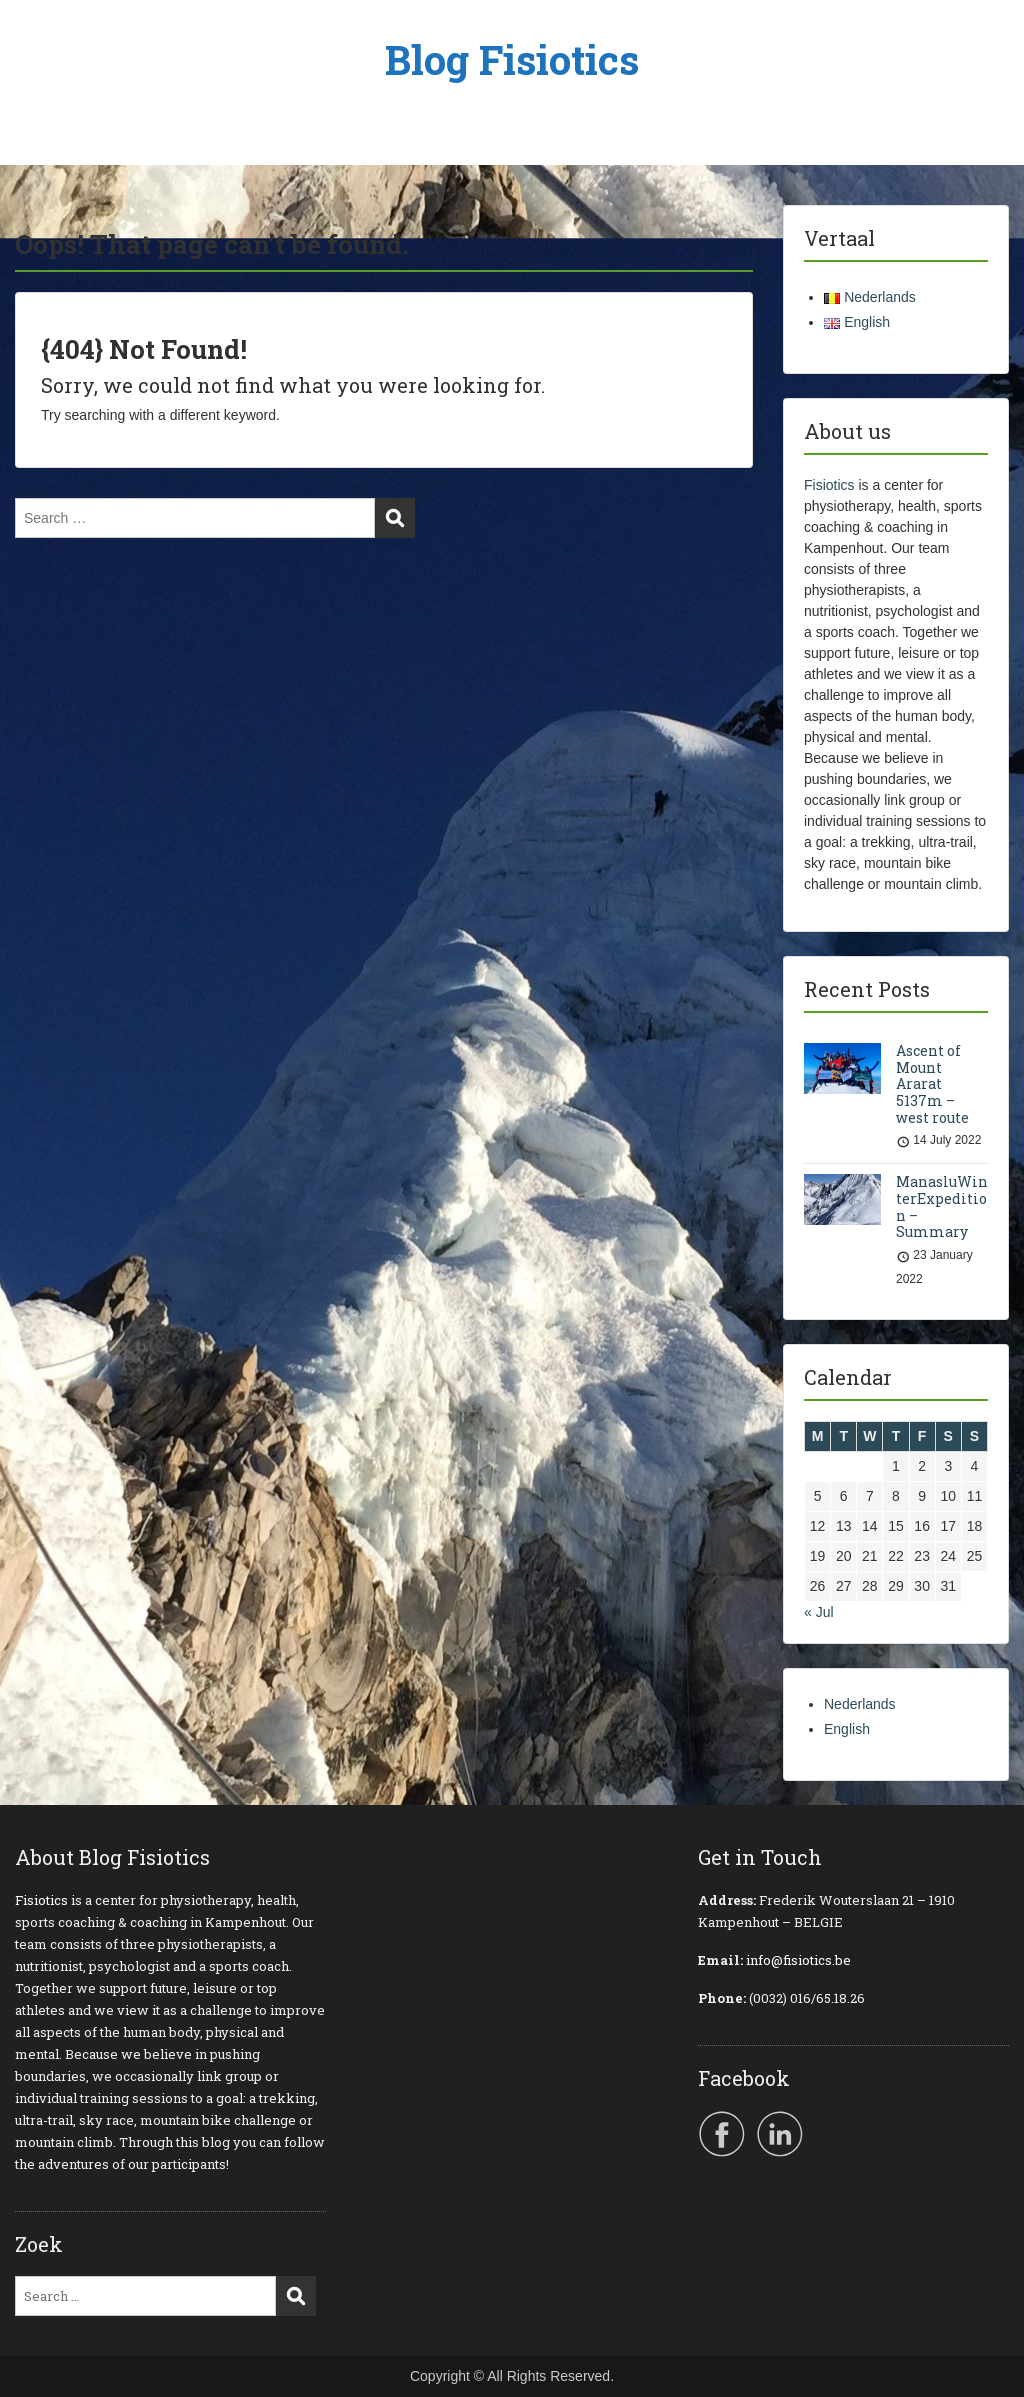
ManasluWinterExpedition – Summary (942, 1206)
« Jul (819, 1612)
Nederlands (860, 1704)
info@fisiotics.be (798, 1960)
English (847, 1729)
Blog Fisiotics (512, 59)
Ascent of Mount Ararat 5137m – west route (934, 1084)
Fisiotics (829, 485)
